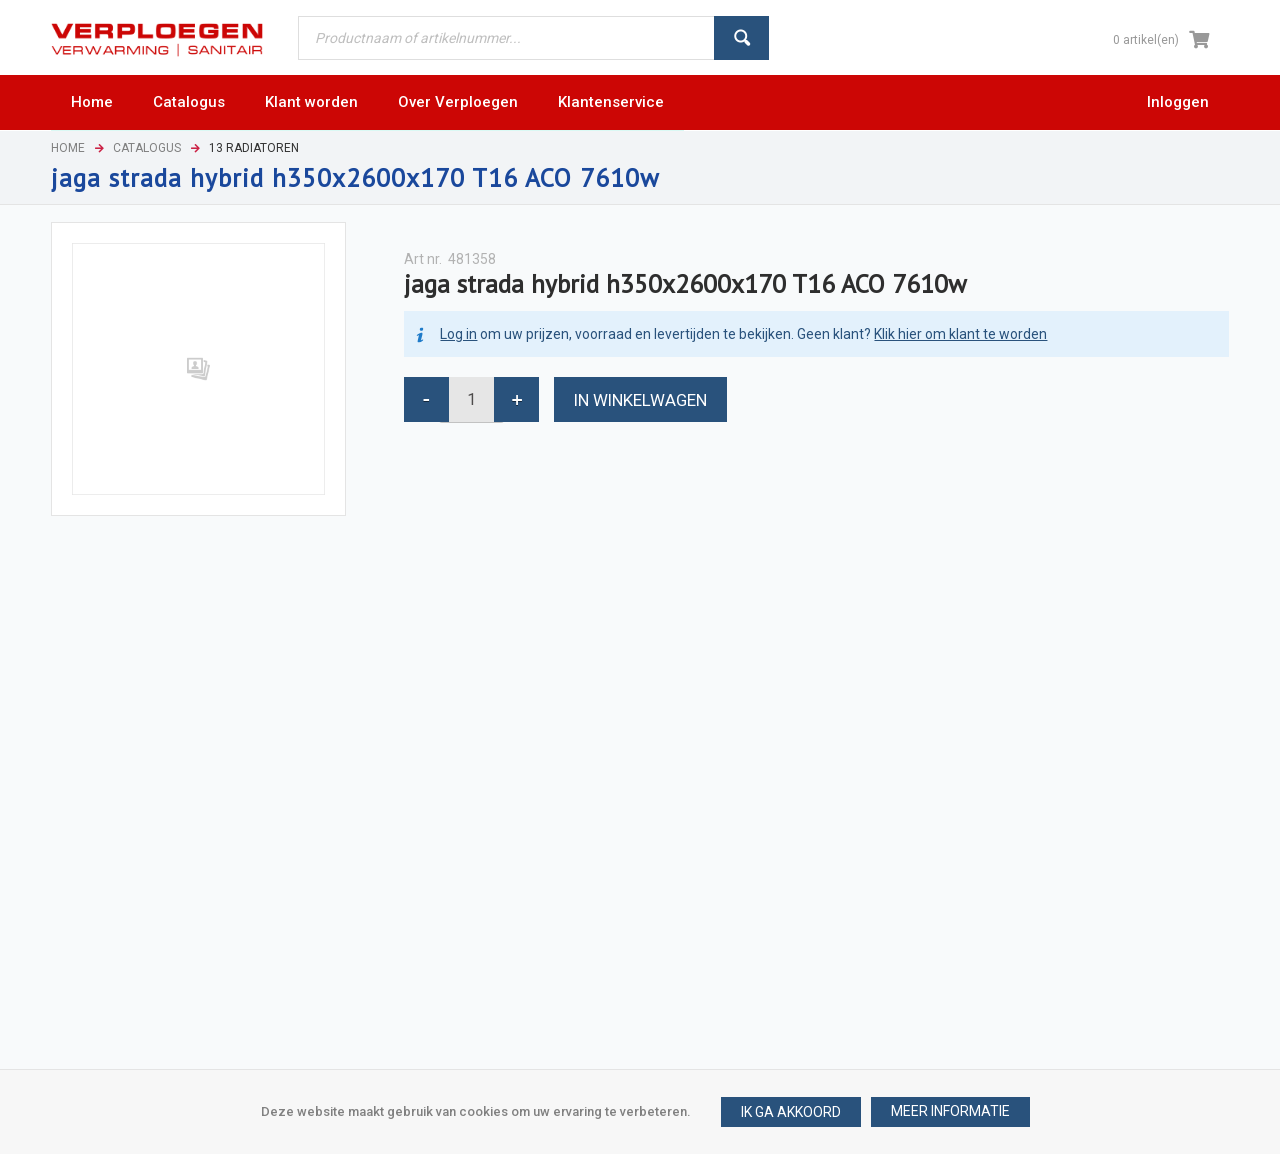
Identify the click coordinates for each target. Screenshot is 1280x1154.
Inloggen (1178, 102)
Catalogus (147, 148)
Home (68, 148)
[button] (950, 1112)
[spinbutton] (471, 399)
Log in (458, 334)
